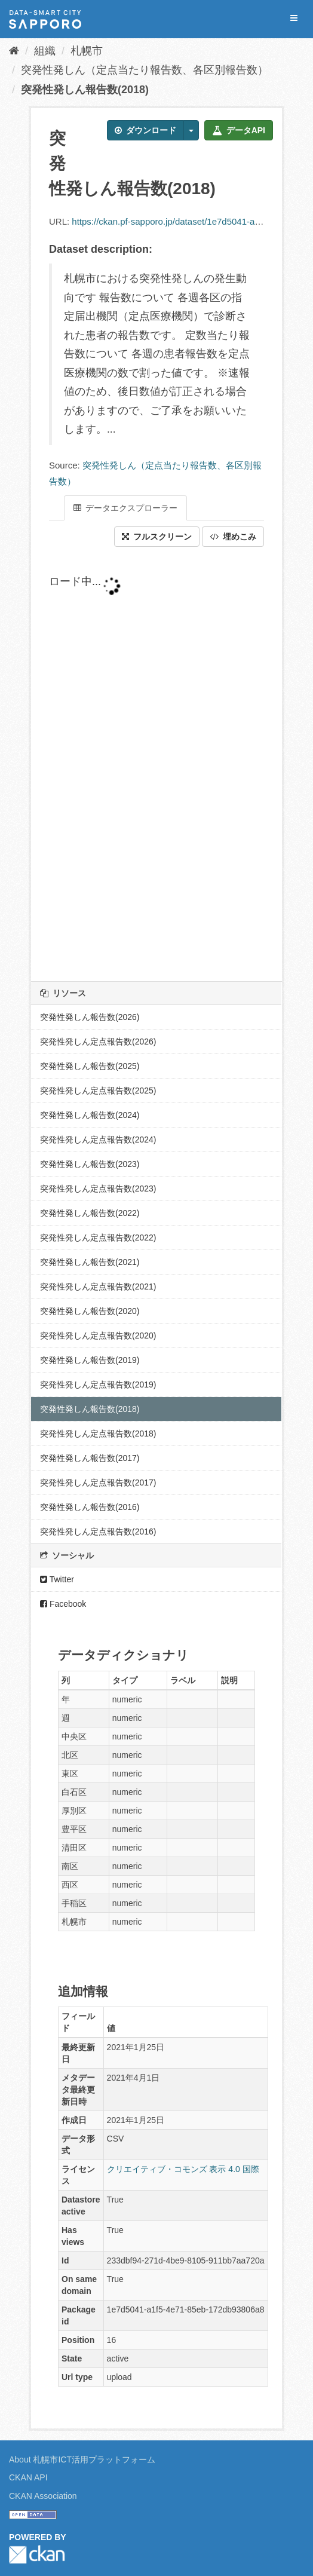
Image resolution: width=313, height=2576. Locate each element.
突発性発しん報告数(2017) (89, 1458)
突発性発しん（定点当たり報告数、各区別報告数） (144, 70)
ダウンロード (145, 130)
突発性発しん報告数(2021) (89, 1262)
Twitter (57, 1579)
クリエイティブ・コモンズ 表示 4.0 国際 (183, 2169)
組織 (45, 51)
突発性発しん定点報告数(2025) (98, 1090)
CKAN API (28, 2477)
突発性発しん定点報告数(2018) (98, 1433)
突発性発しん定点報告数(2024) (98, 1139)
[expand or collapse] (294, 18)
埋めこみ (233, 536)
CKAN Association (43, 2496)
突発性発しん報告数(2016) (89, 1507)
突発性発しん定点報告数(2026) (98, 1041)
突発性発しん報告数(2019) (89, 1360)
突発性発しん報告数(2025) (89, 1066)
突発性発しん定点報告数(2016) (98, 1531)
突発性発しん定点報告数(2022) (98, 1237)
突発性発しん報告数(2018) (85, 90)
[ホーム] (14, 51)
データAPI (238, 130)
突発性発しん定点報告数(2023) (98, 1188)
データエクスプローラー (125, 508)
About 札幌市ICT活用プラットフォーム (82, 2459)
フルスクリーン (157, 536)
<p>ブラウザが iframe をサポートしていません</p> (156, 764)
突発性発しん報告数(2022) (89, 1213)
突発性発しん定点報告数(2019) (98, 1384)
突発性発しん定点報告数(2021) (98, 1286)
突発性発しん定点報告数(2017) (98, 1482)
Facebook (63, 1604)
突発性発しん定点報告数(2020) (98, 1335)
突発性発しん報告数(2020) (89, 1311)
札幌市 (86, 51)
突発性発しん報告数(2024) (89, 1115)
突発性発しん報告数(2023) (89, 1164)
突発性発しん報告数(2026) (89, 1017)
